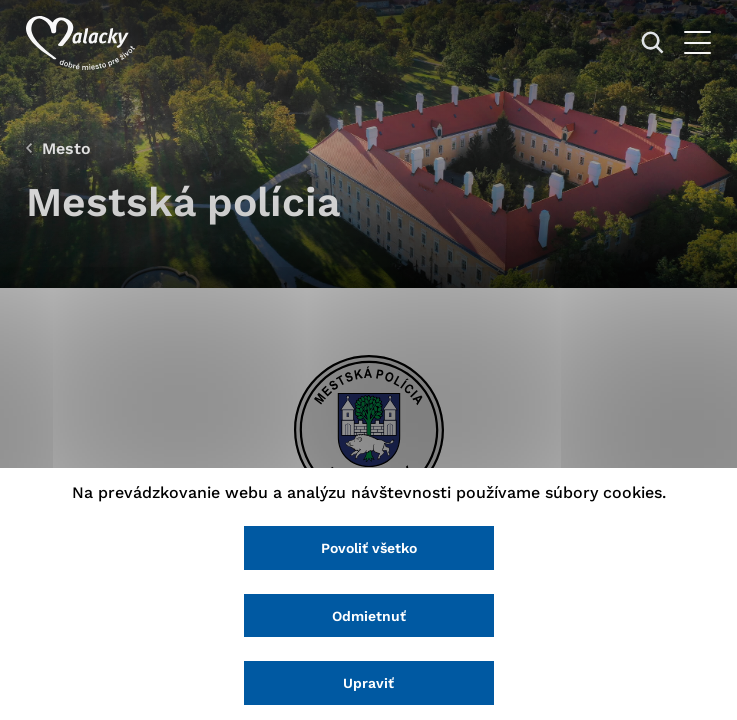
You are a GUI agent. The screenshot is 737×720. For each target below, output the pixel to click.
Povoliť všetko (369, 548)
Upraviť (368, 683)
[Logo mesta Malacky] (80, 43)
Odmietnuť (369, 616)
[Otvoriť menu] (697, 42)
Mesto (66, 148)
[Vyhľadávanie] (652, 42)
